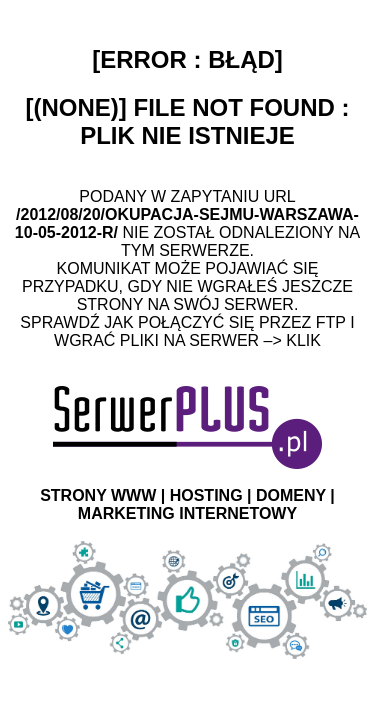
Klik (303, 340)
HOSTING (206, 495)
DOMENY (291, 495)
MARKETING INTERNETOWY (187, 513)
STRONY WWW (98, 495)
